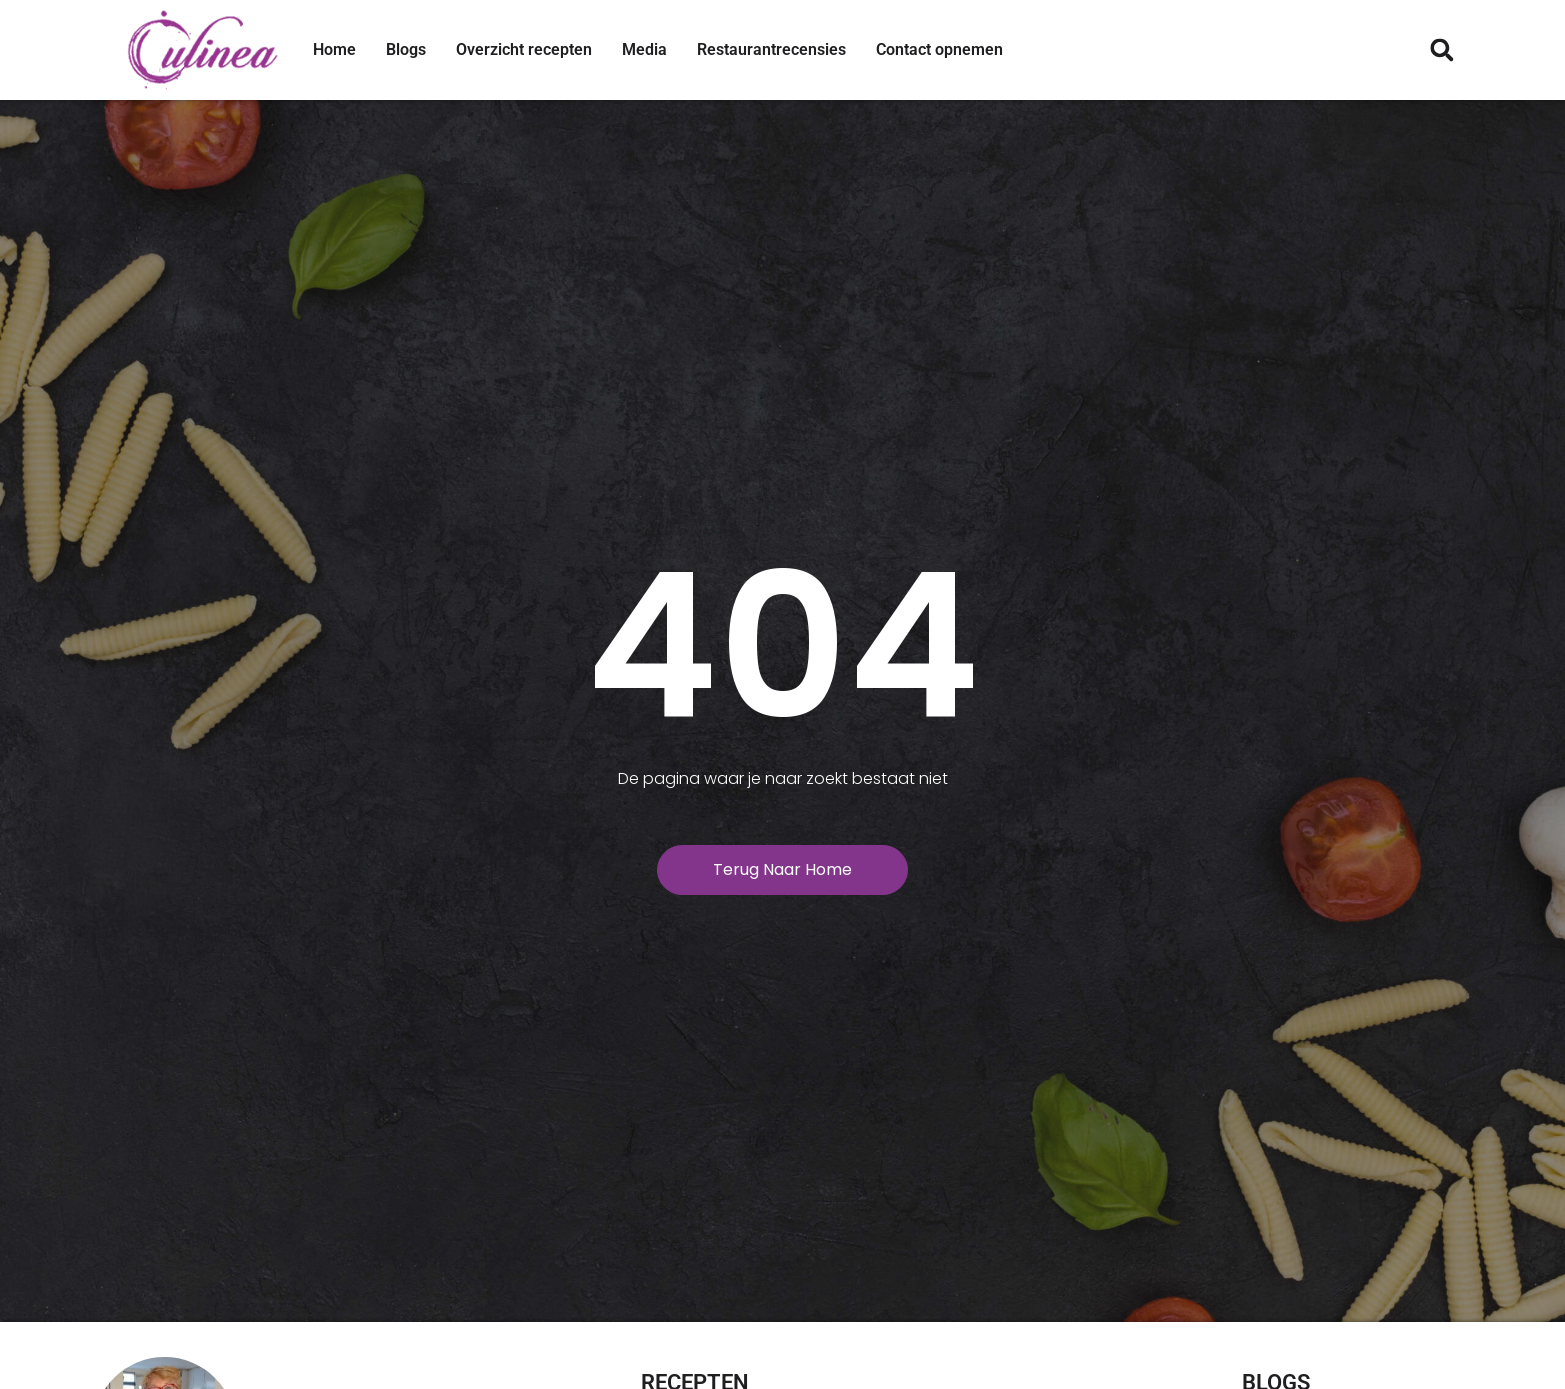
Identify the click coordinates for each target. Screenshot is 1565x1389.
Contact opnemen (939, 49)
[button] (1442, 50)
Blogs (406, 49)
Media (644, 49)
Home (334, 49)
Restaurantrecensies (771, 49)
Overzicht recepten (524, 49)
